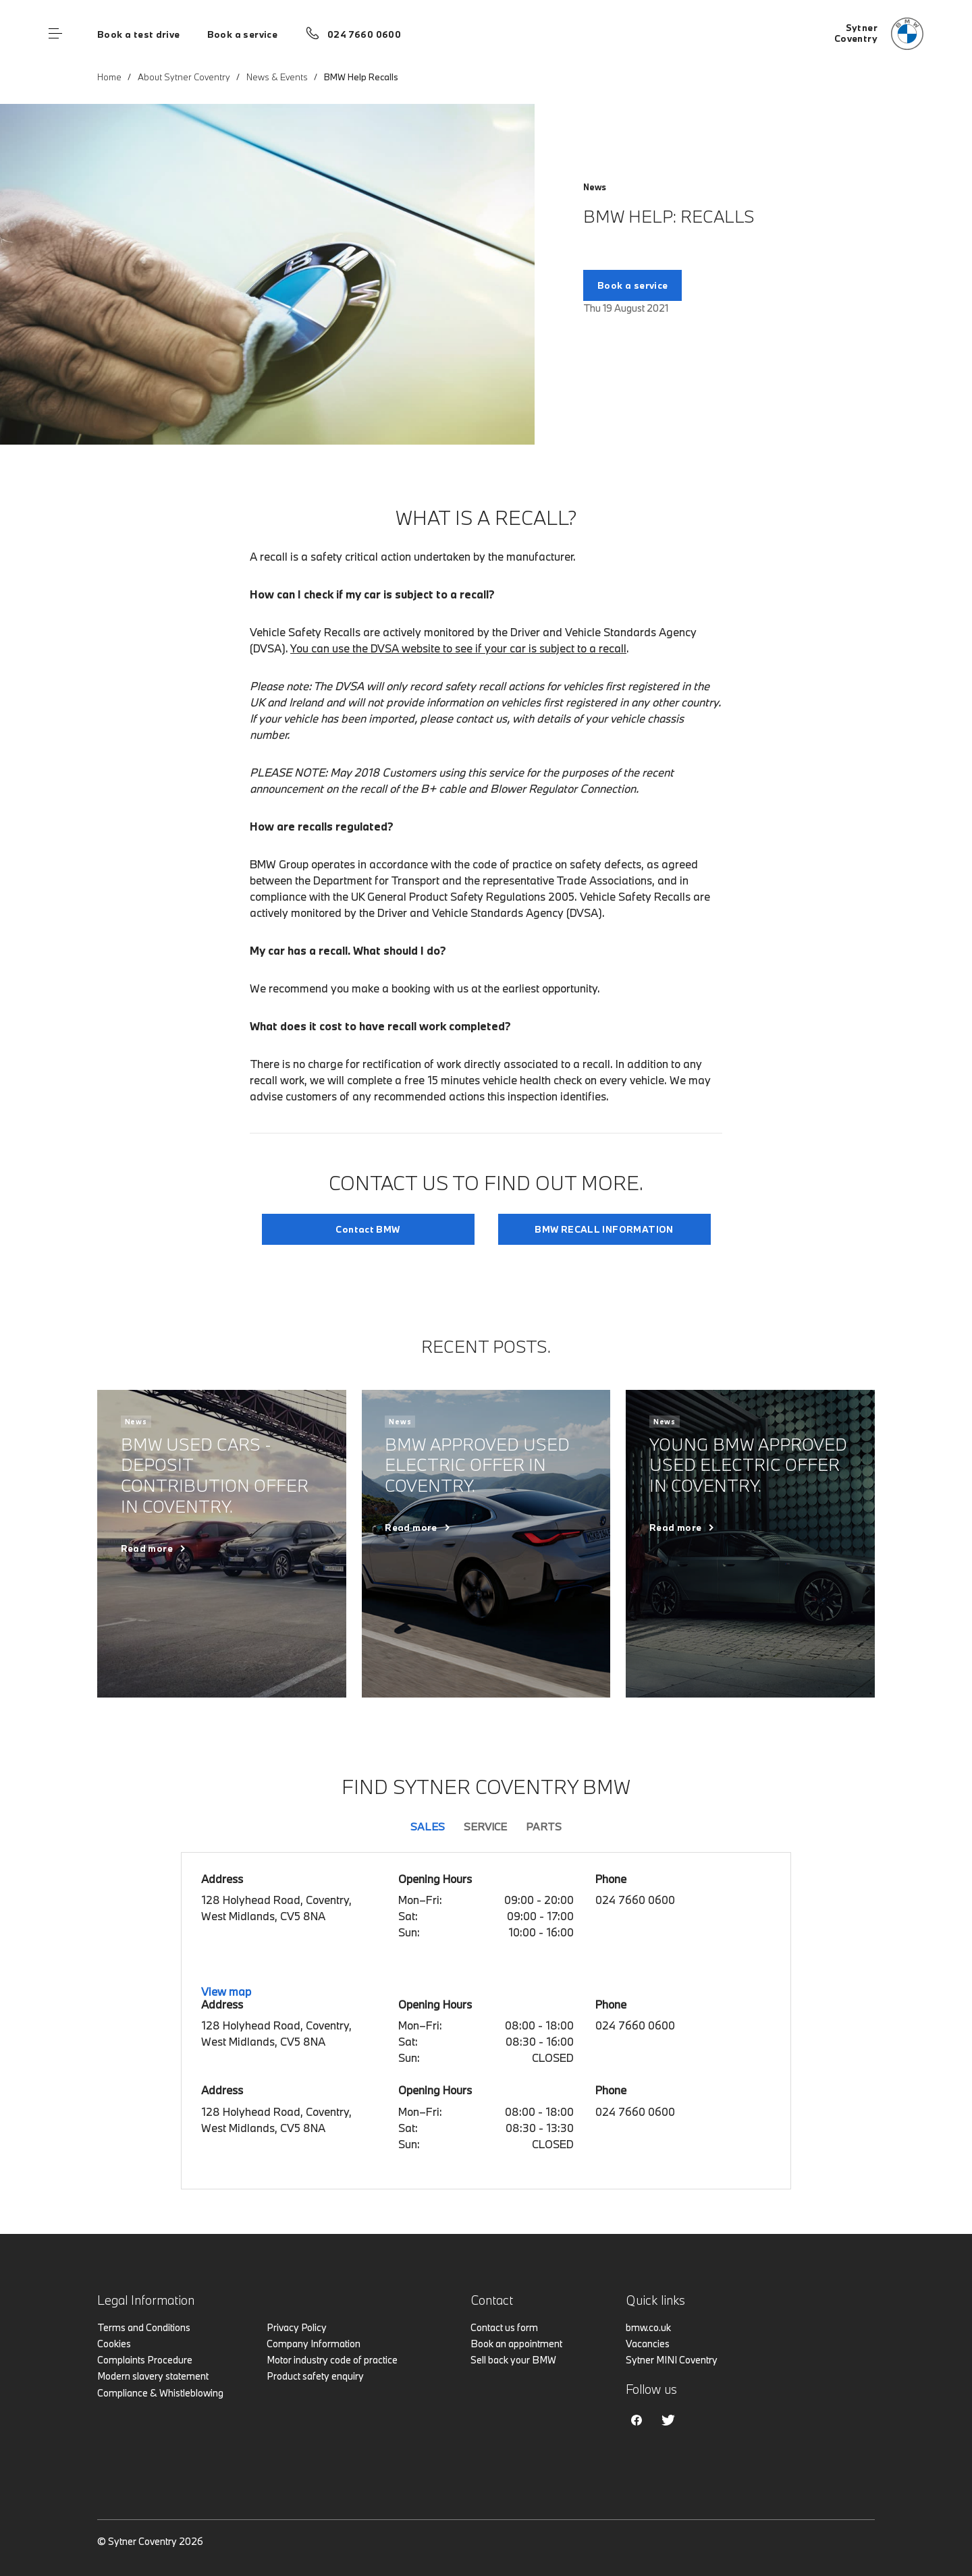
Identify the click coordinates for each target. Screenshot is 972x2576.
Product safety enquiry (315, 2376)
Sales (427, 1826)
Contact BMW (367, 1229)
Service (485, 1826)
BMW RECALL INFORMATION (604, 1229)
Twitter (668, 2420)
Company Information (313, 2343)
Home (109, 77)
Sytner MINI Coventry (672, 2359)
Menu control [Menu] (55, 34)
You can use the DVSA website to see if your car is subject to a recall (458, 648)
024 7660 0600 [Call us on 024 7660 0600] (364, 34)
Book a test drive (138, 34)
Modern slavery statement (153, 2376)
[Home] (878, 34)
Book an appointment (516, 2343)
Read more (147, 1548)
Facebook (636, 2420)
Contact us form (504, 2327)
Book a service (242, 34)
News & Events (277, 77)
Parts (544, 1826)
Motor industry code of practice (332, 2359)
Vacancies (648, 2343)
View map (226, 1991)
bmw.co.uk (648, 2327)
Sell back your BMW (513, 2359)
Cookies (114, 2343)
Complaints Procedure (144, 2359)
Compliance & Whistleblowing (160, 2392)
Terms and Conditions (143, 2327)
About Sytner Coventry (184, 77)
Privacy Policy (297, 2327)
